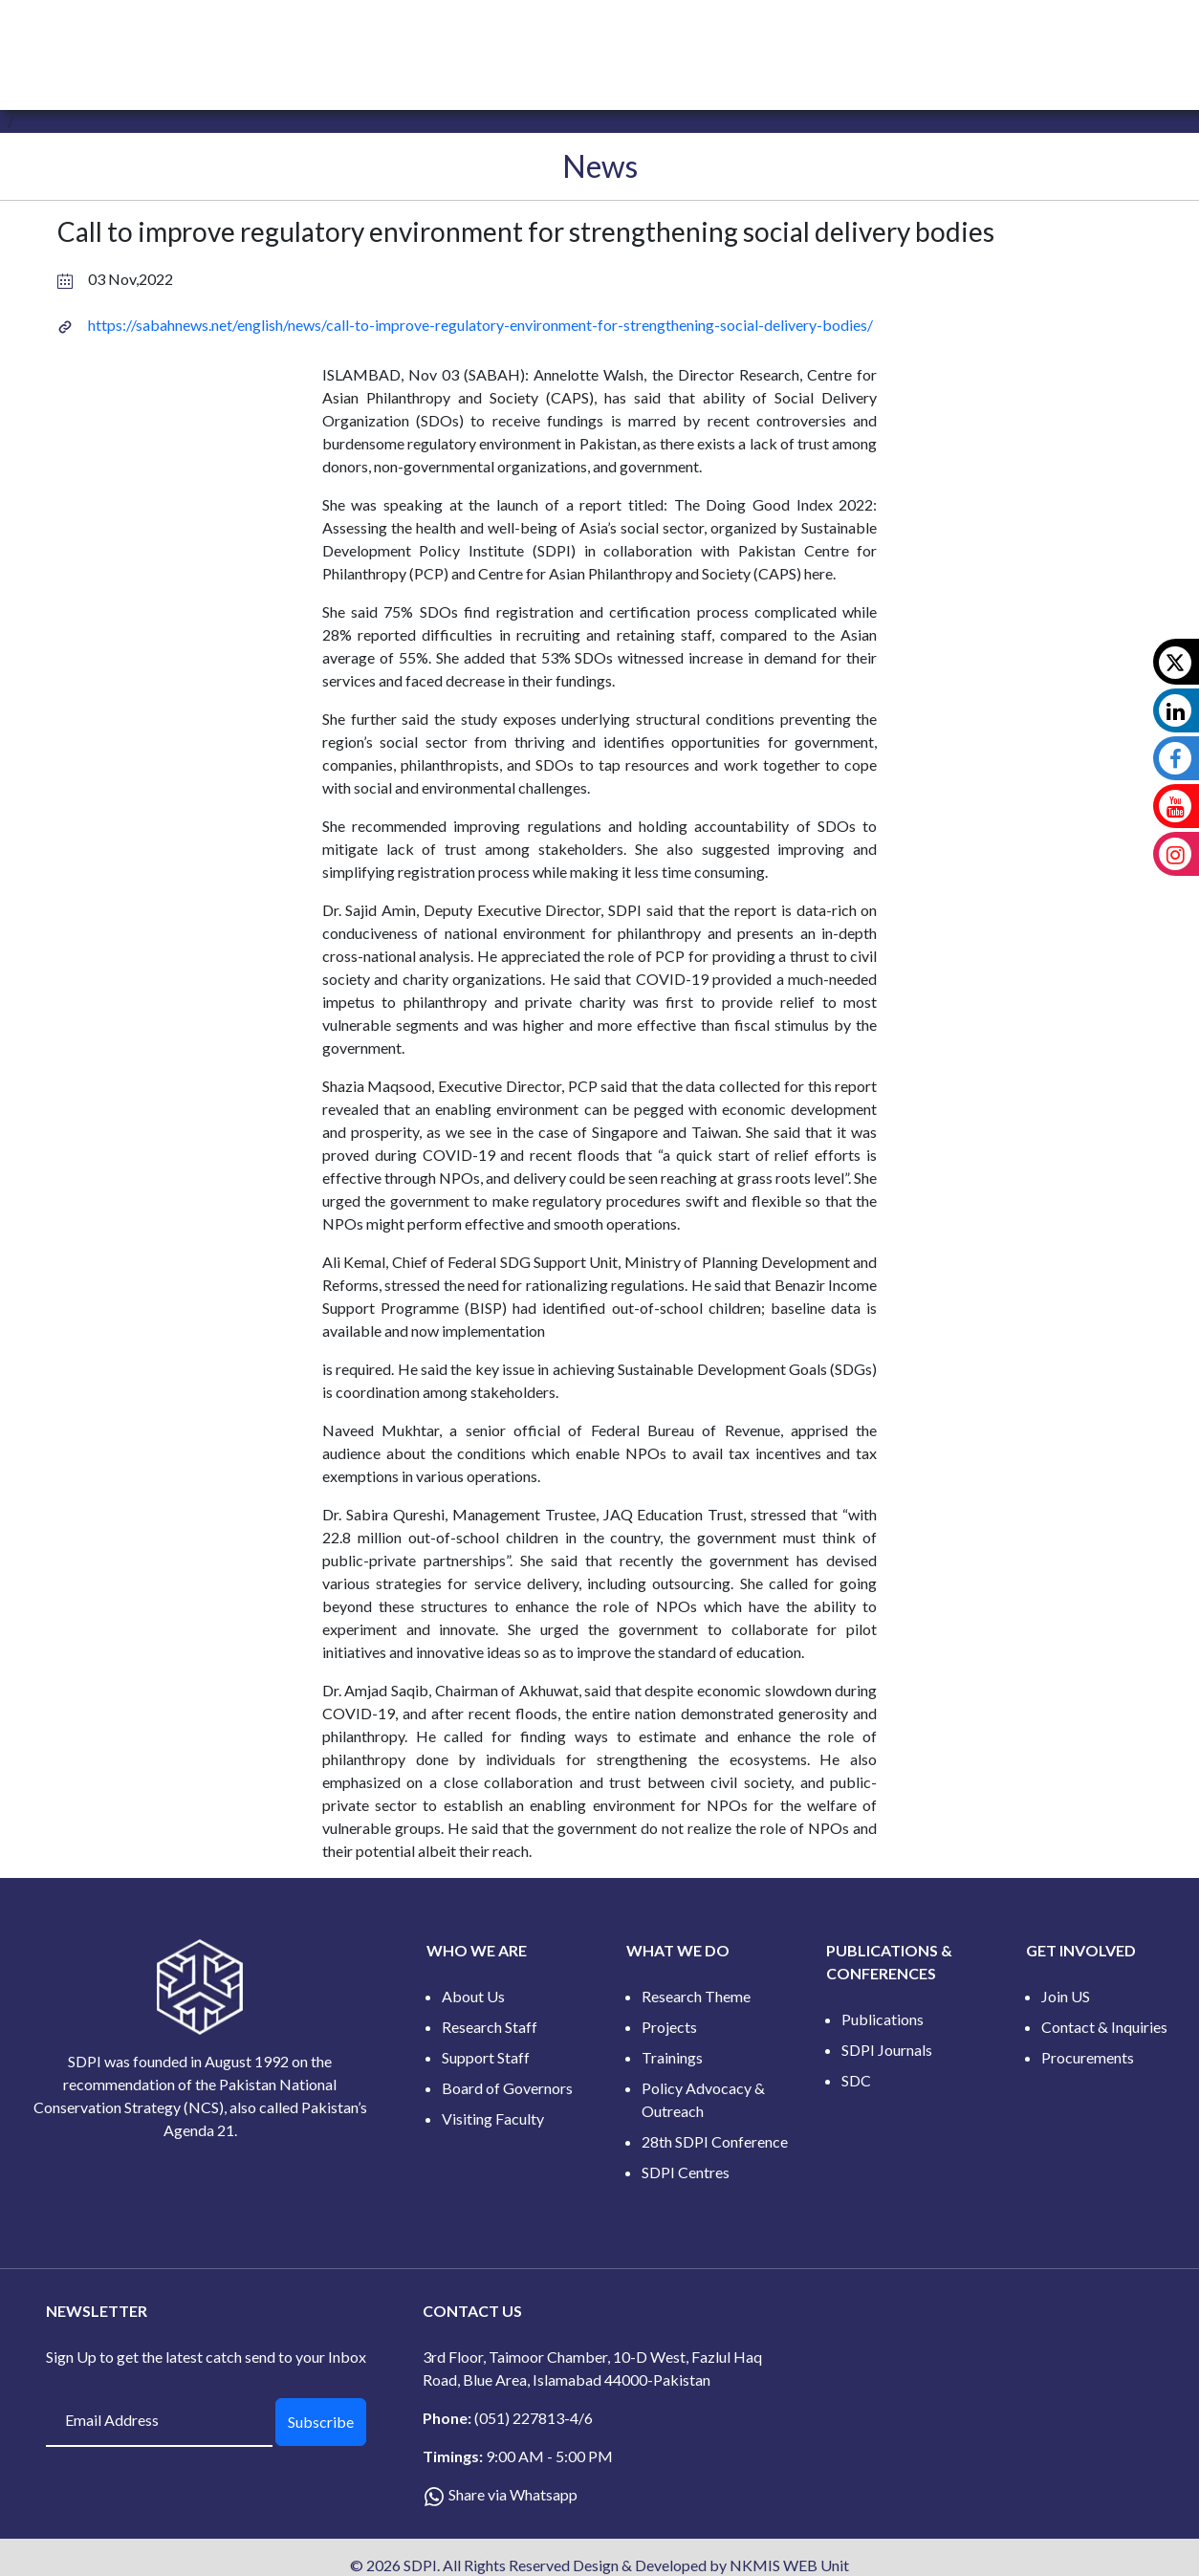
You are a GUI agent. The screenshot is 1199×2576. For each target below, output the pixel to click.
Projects (669, 2027)
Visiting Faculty (493, 2118)
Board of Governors (507, 2088)
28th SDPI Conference (715, 2141)
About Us (473, 1996)
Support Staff (486, 2057)
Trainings (672, 2057)
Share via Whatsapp (513, 2494)
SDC (856, 2080)
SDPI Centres (686, 2172)
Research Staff (489, 2027)
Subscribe (321, 2421)
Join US (1065, 1996)
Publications (882, 2019)
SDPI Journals (886, 2050)
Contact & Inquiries (1104, 2027)
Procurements (1087, 2057)
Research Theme (696, 1996)
